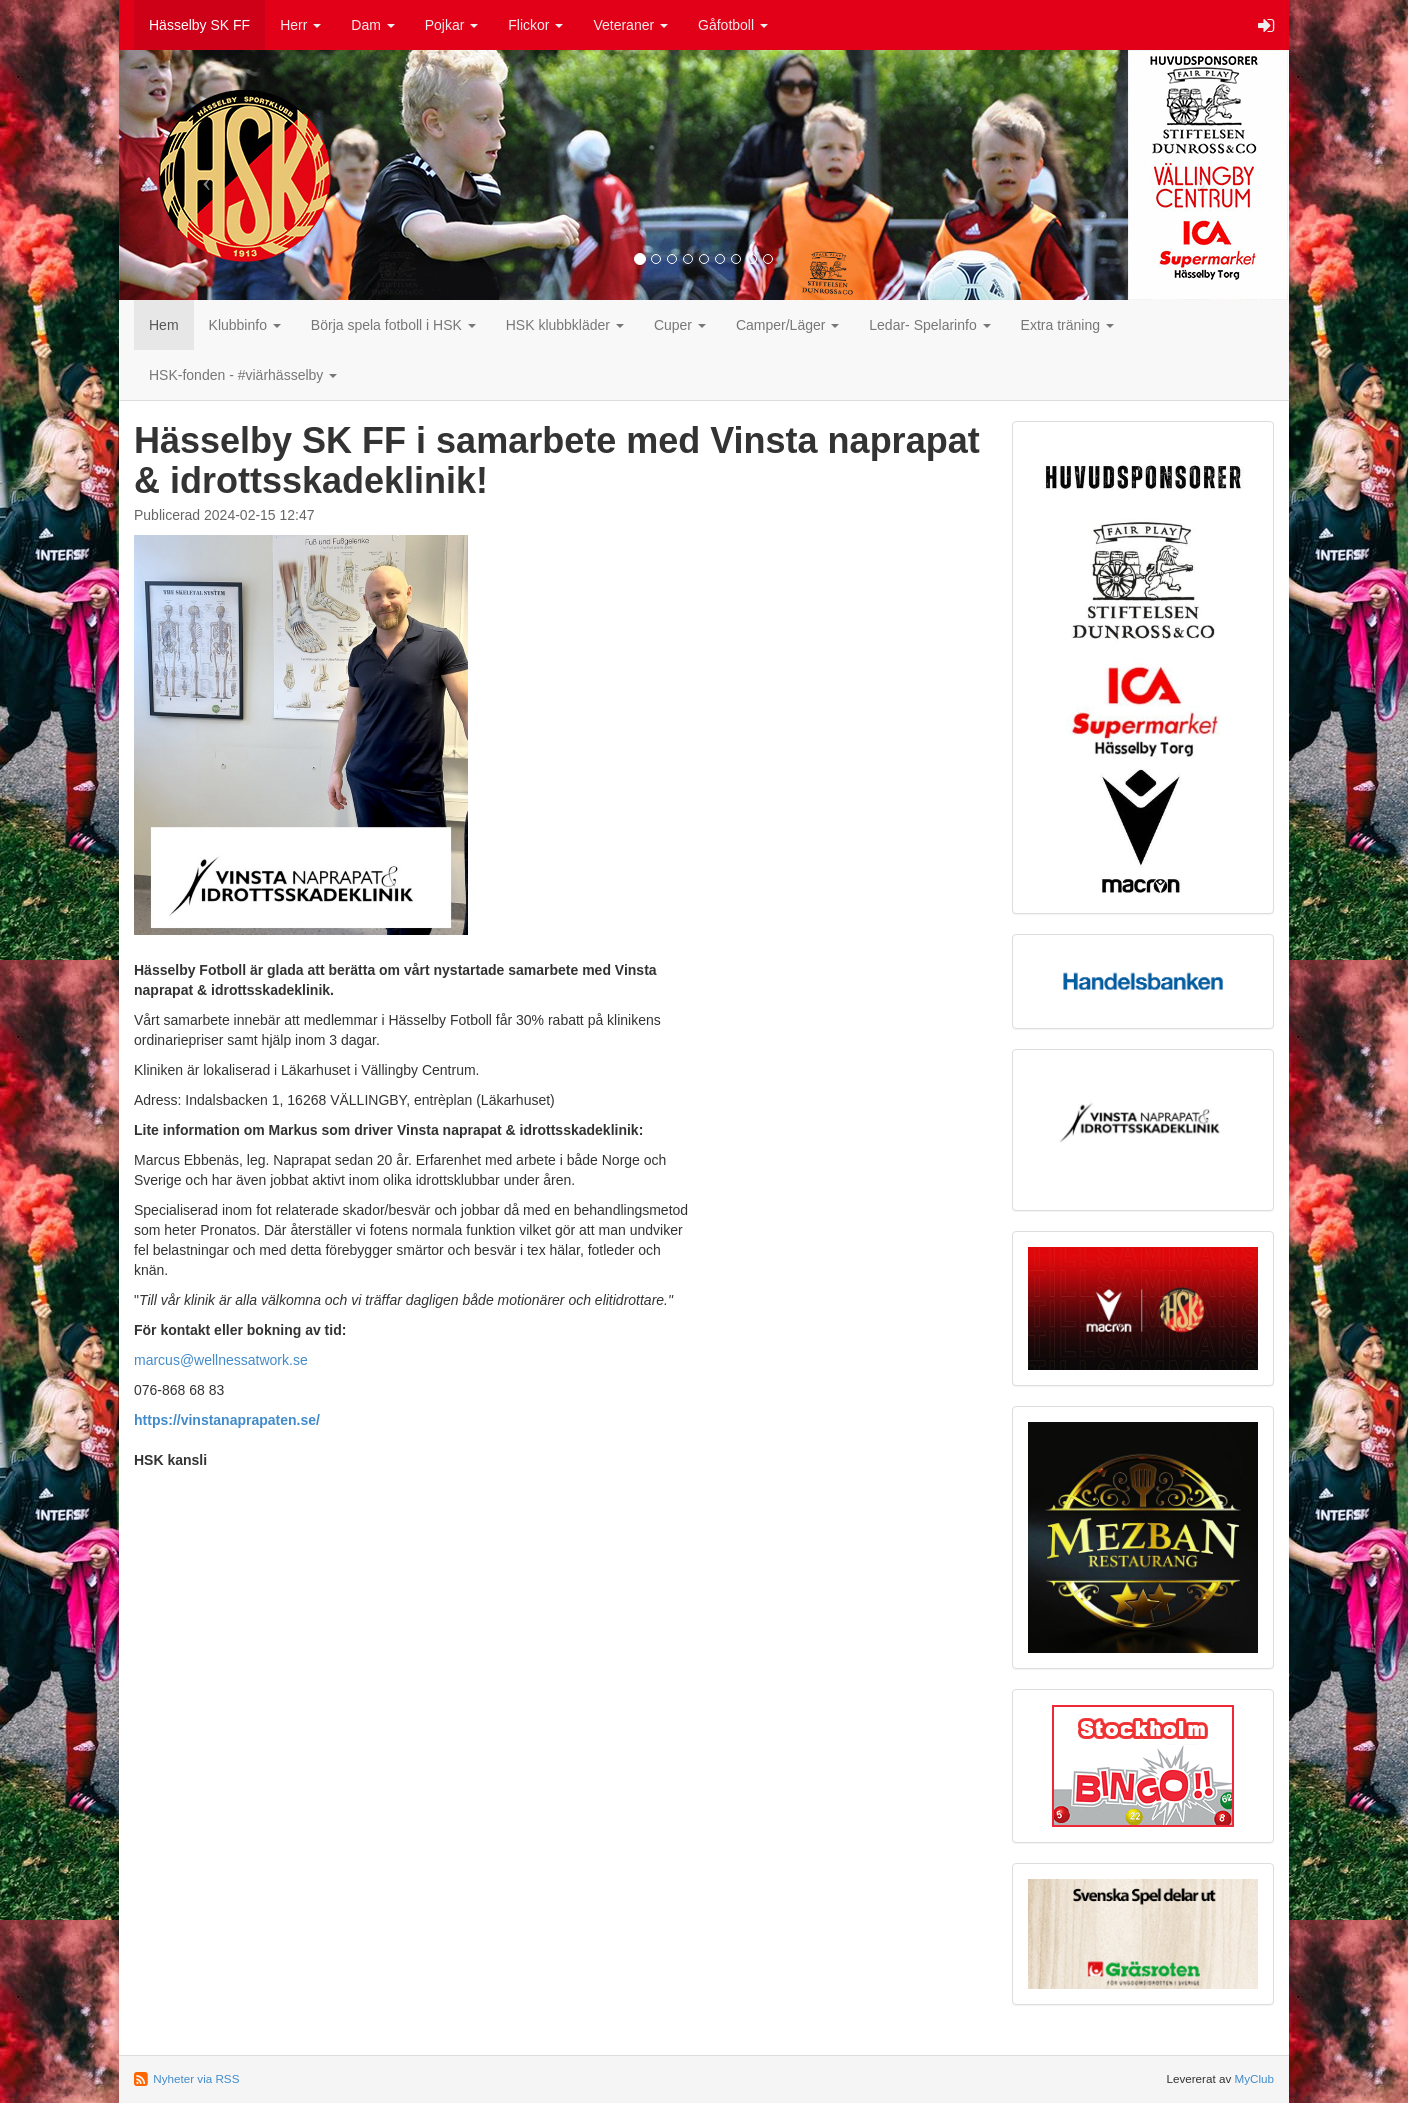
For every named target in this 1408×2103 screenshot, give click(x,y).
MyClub (1254, 2078)
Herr (300, 25)
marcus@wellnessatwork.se (221, 1360)
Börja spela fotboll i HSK (393, 325)
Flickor (535, 25)
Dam (372, 25)
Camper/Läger (787, 325)
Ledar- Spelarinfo (929, 325)
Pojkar (452, 25)
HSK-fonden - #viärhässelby (243, 375)
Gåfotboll (733, 25)
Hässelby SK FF (199, 25)
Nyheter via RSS (196, 2078)
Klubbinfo (245, 325)
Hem (164, 325)
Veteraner (630, 25)
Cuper (680, 325)
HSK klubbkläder (565, 325)
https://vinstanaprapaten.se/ (227, 1420)
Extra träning (1067, 325)
